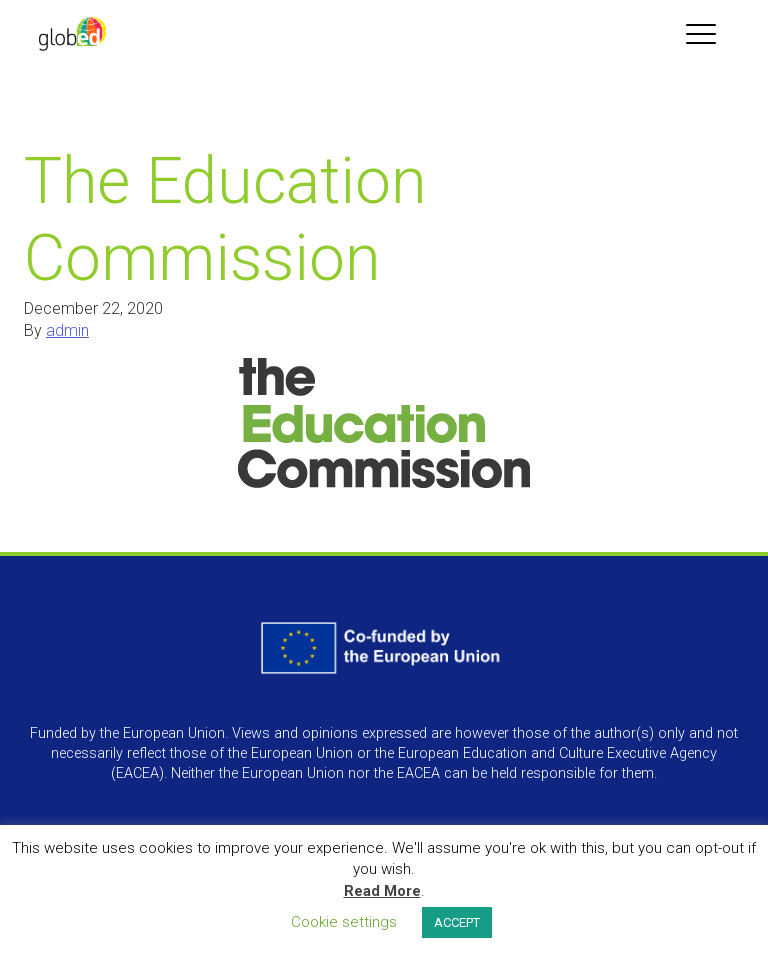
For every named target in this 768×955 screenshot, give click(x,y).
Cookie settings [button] (344, 922)
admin (67, 330)
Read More (382, 891)
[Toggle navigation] (701, 34)
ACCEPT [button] (457, 922)
